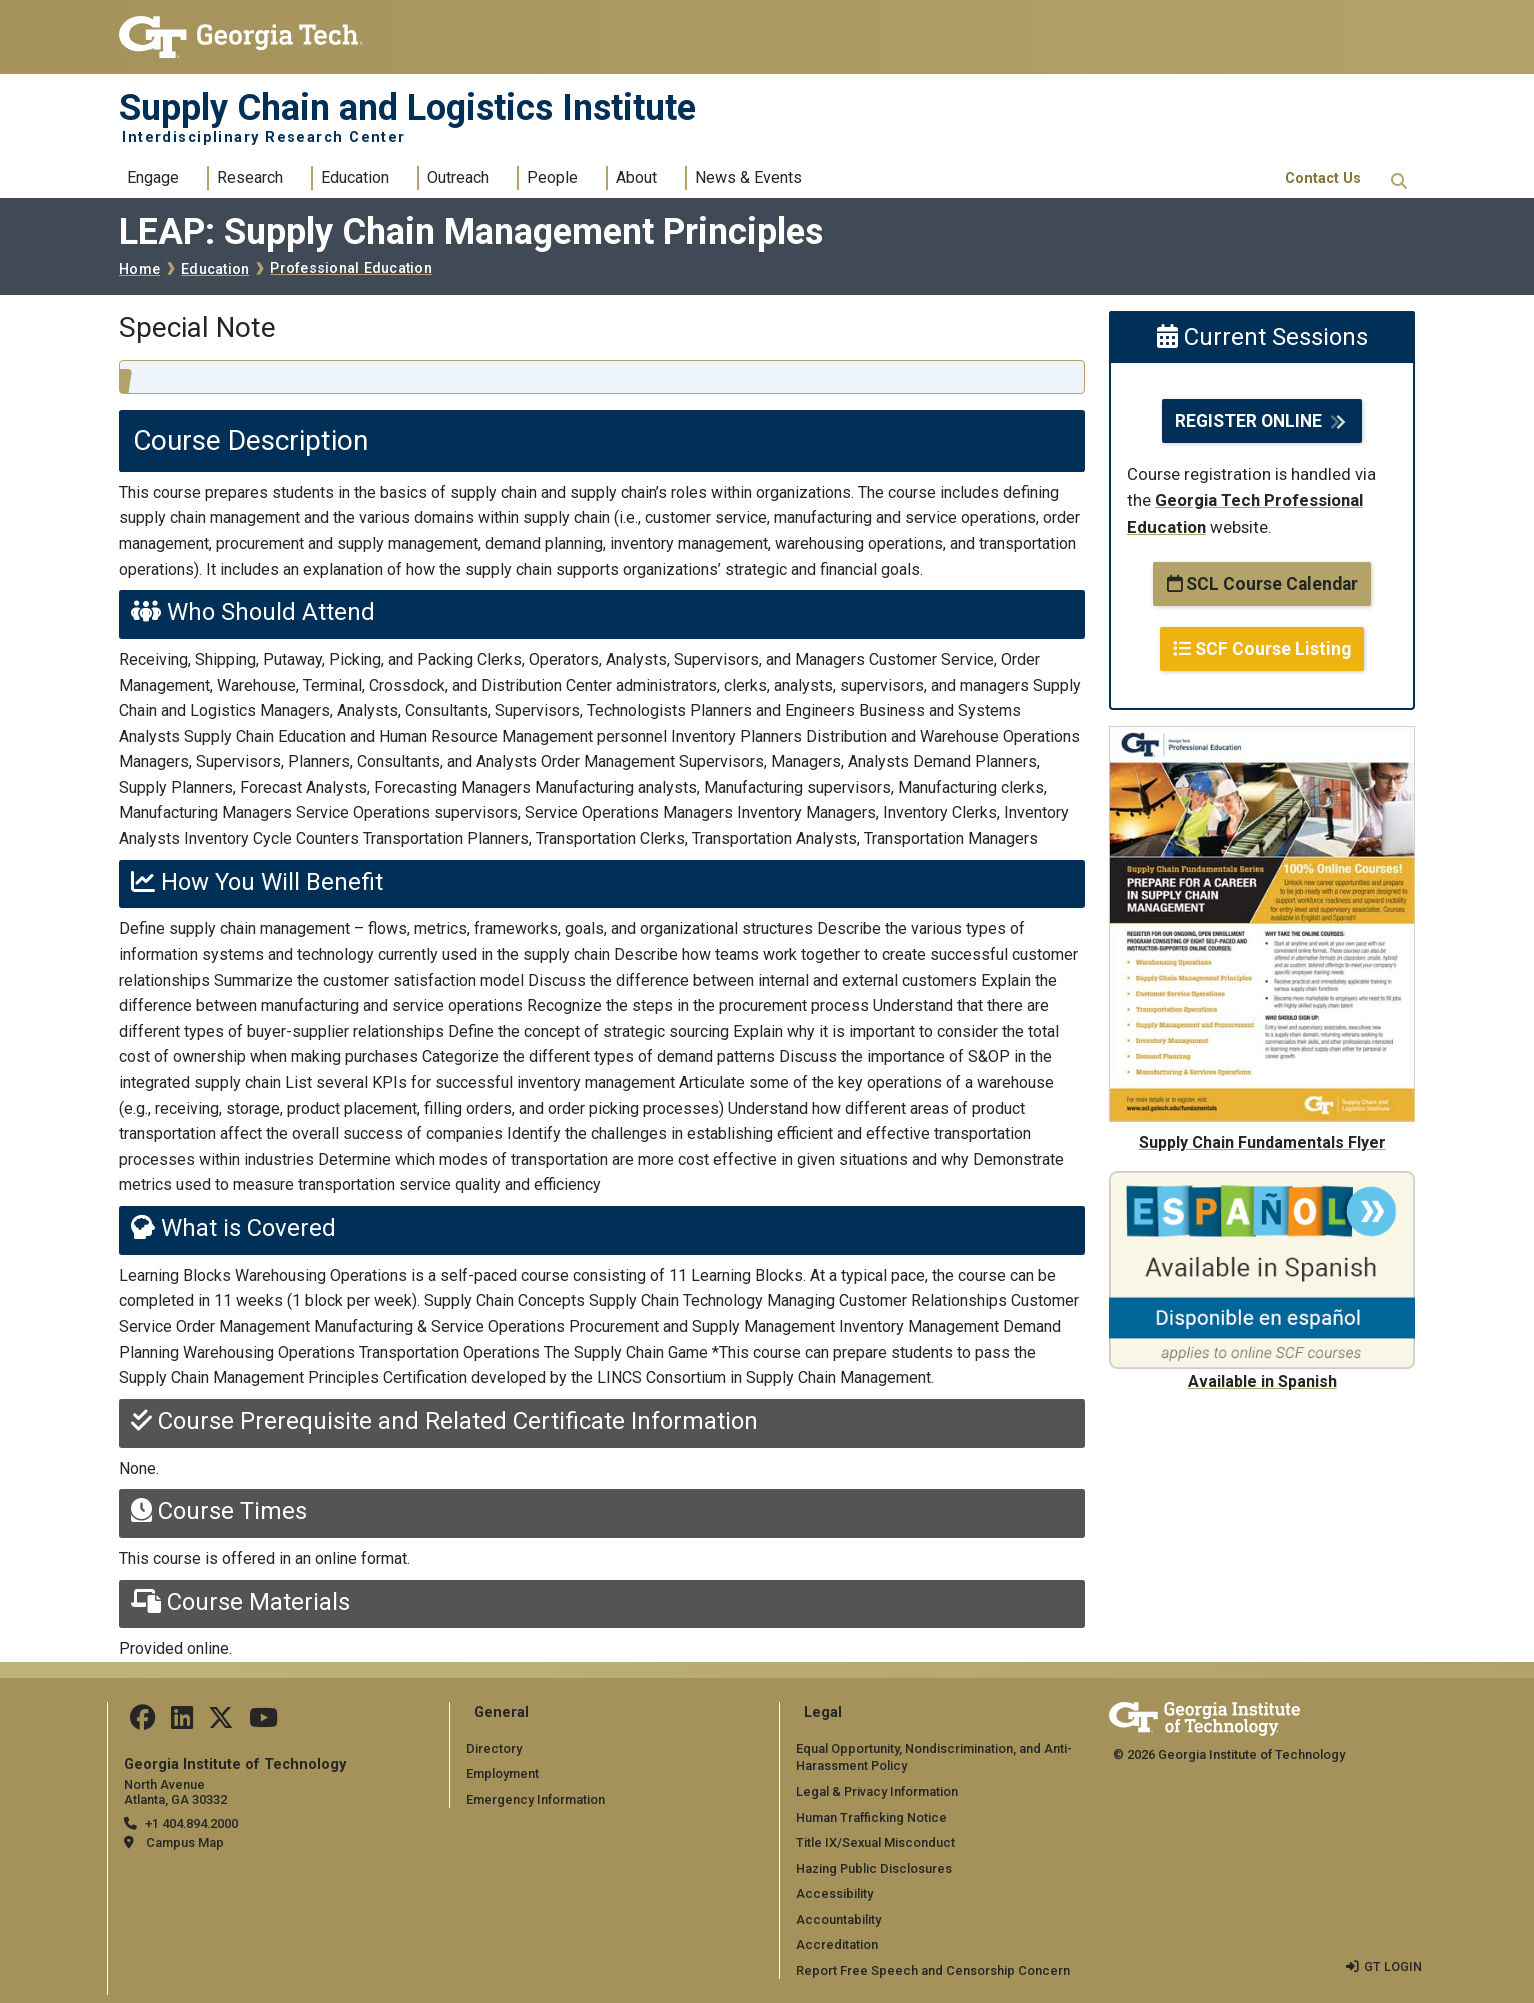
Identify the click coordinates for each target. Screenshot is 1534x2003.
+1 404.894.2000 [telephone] (191, 1823)
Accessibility (834, 1893)
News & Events (748, 177)
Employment (502, 1773)
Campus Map (185, 1842)
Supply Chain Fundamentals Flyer (1262, 1142)
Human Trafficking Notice (871, 1816)
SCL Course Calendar (1262, 584)
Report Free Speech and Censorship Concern (933, 1970)
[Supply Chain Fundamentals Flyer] (1262, 738)
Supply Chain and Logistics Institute (407, 108)
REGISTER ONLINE (1248, 421)
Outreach (458, 177)
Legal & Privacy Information (877, 1791)
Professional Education (351, 268)
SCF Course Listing (1262, 649)
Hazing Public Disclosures (874, 1868)
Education (355, 177)
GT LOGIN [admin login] (1393, 1965)
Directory (494, 1748)
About (636, 177)
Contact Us (1323, 178)
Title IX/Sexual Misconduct (875, 1842)
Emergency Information (535, 1799)
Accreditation (837, 1944)
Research (250, 177)
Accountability (838, 1919)
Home (139, 269)
